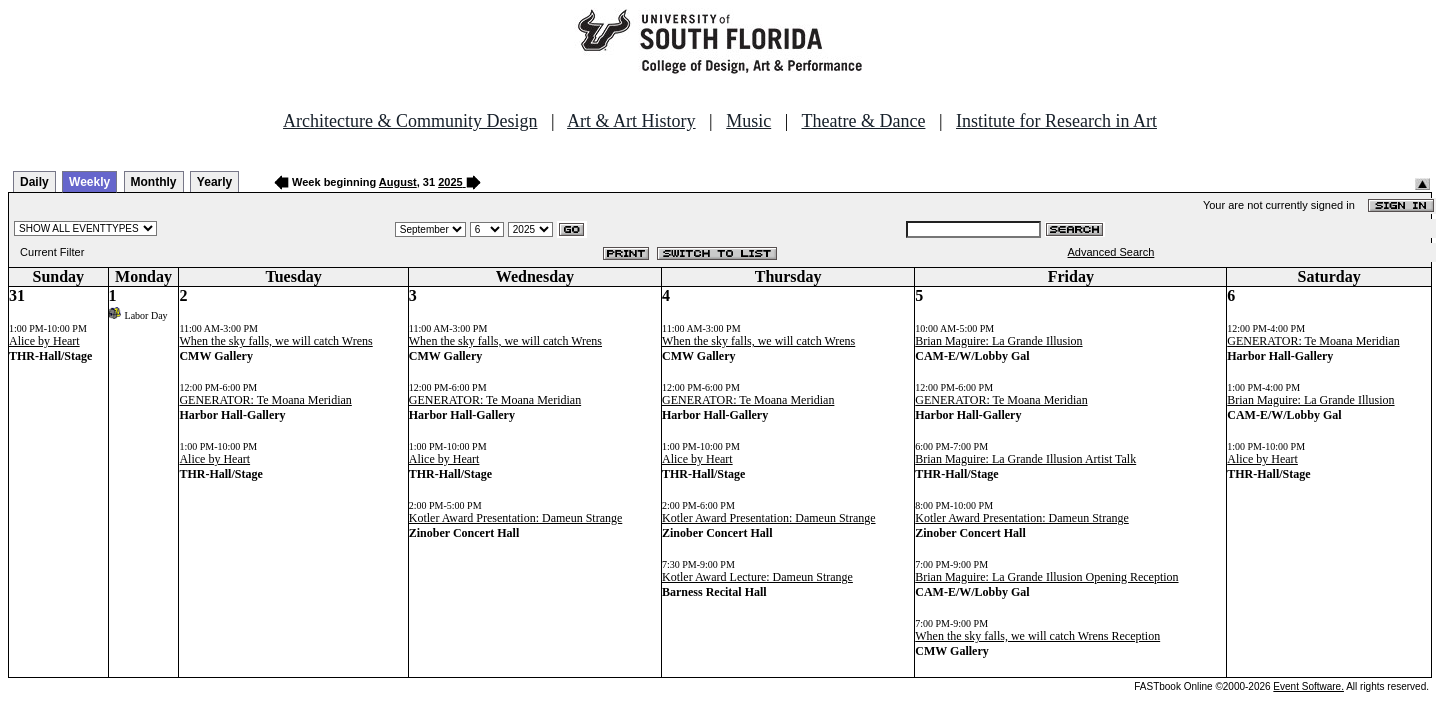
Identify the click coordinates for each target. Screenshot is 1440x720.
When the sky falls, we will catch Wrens (275, 341)
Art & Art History (631, 121)
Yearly (214, 182)
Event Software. (1308, 686)
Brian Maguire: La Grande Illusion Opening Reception (1046, 577)
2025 (450, 182)
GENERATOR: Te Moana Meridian (265, 400)
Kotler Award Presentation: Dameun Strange (516, 518)
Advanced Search (1111, 252)
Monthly (154, 182)
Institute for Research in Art (1056, 121)
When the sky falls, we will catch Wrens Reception (1037, 636)
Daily (34, 182)
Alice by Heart (44, 341)
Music (748, 121)
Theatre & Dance (863, 121)
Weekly (89, 182)
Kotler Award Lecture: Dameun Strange (757, 577)
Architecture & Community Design (410, 121)
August (398, 182)
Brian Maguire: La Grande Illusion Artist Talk (1025, 459)
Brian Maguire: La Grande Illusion (998, 341)
